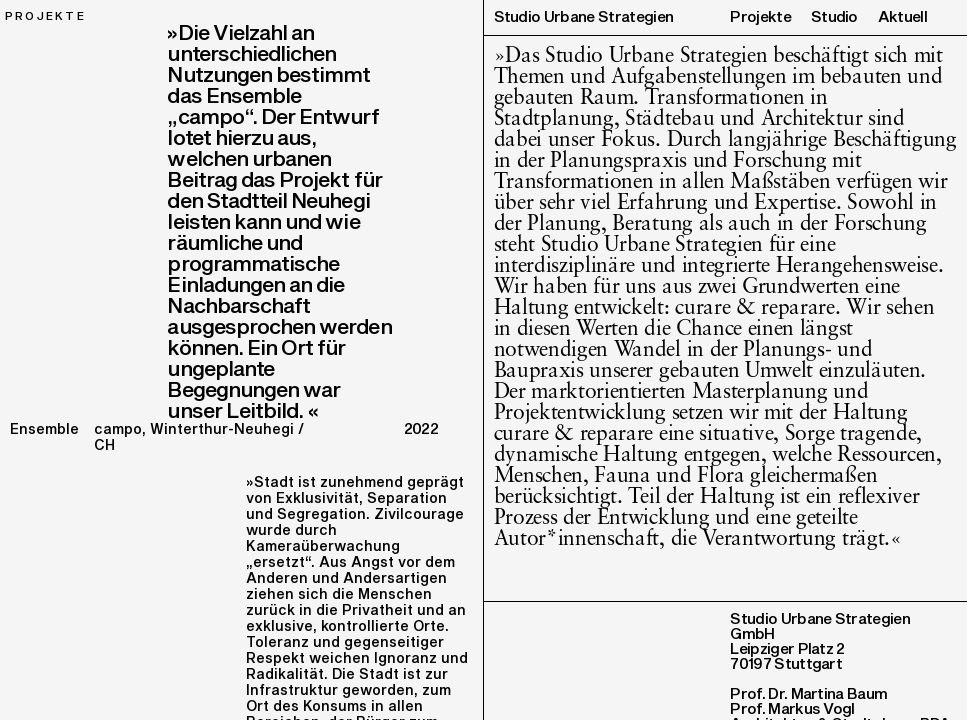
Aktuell (902, 17)
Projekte (760, 17)
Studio (834, 17)
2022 (421, 429)
